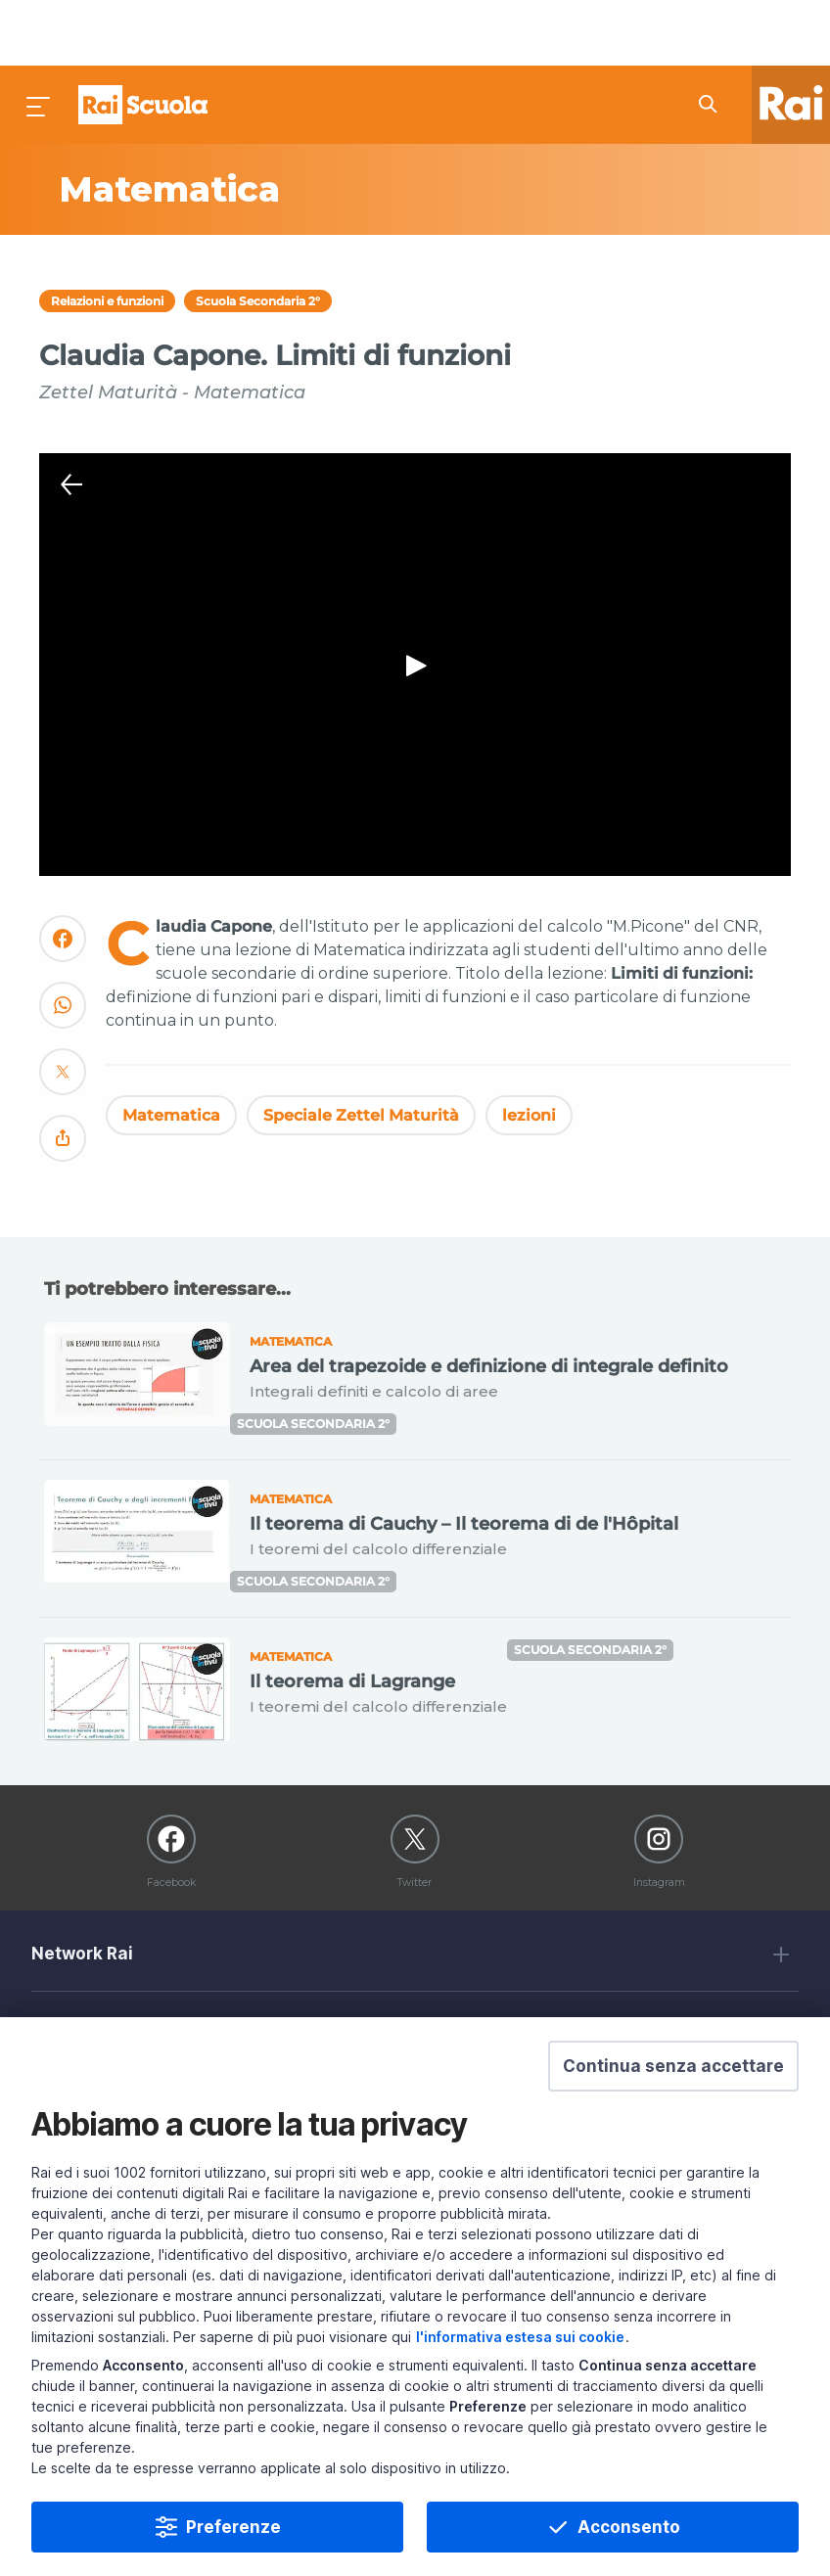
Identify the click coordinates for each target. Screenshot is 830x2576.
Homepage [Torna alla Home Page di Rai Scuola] (143, 39)
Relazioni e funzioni (107, 236)
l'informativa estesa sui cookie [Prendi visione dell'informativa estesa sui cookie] (520, 2336)
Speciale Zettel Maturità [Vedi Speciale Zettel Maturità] (361, 1049)
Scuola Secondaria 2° (258, 236)
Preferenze (233, 2527)
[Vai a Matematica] (232, 124)
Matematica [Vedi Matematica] (171, 1049)
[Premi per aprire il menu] (39, 39)
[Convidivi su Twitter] (62, 1014)
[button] (673, 2066)
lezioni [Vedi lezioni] (529, 1049)
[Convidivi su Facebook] (62, 881)
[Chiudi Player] (71, 419)
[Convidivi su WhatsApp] (62, 948)
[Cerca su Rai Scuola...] (713, 39)
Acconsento (628, 2527)
